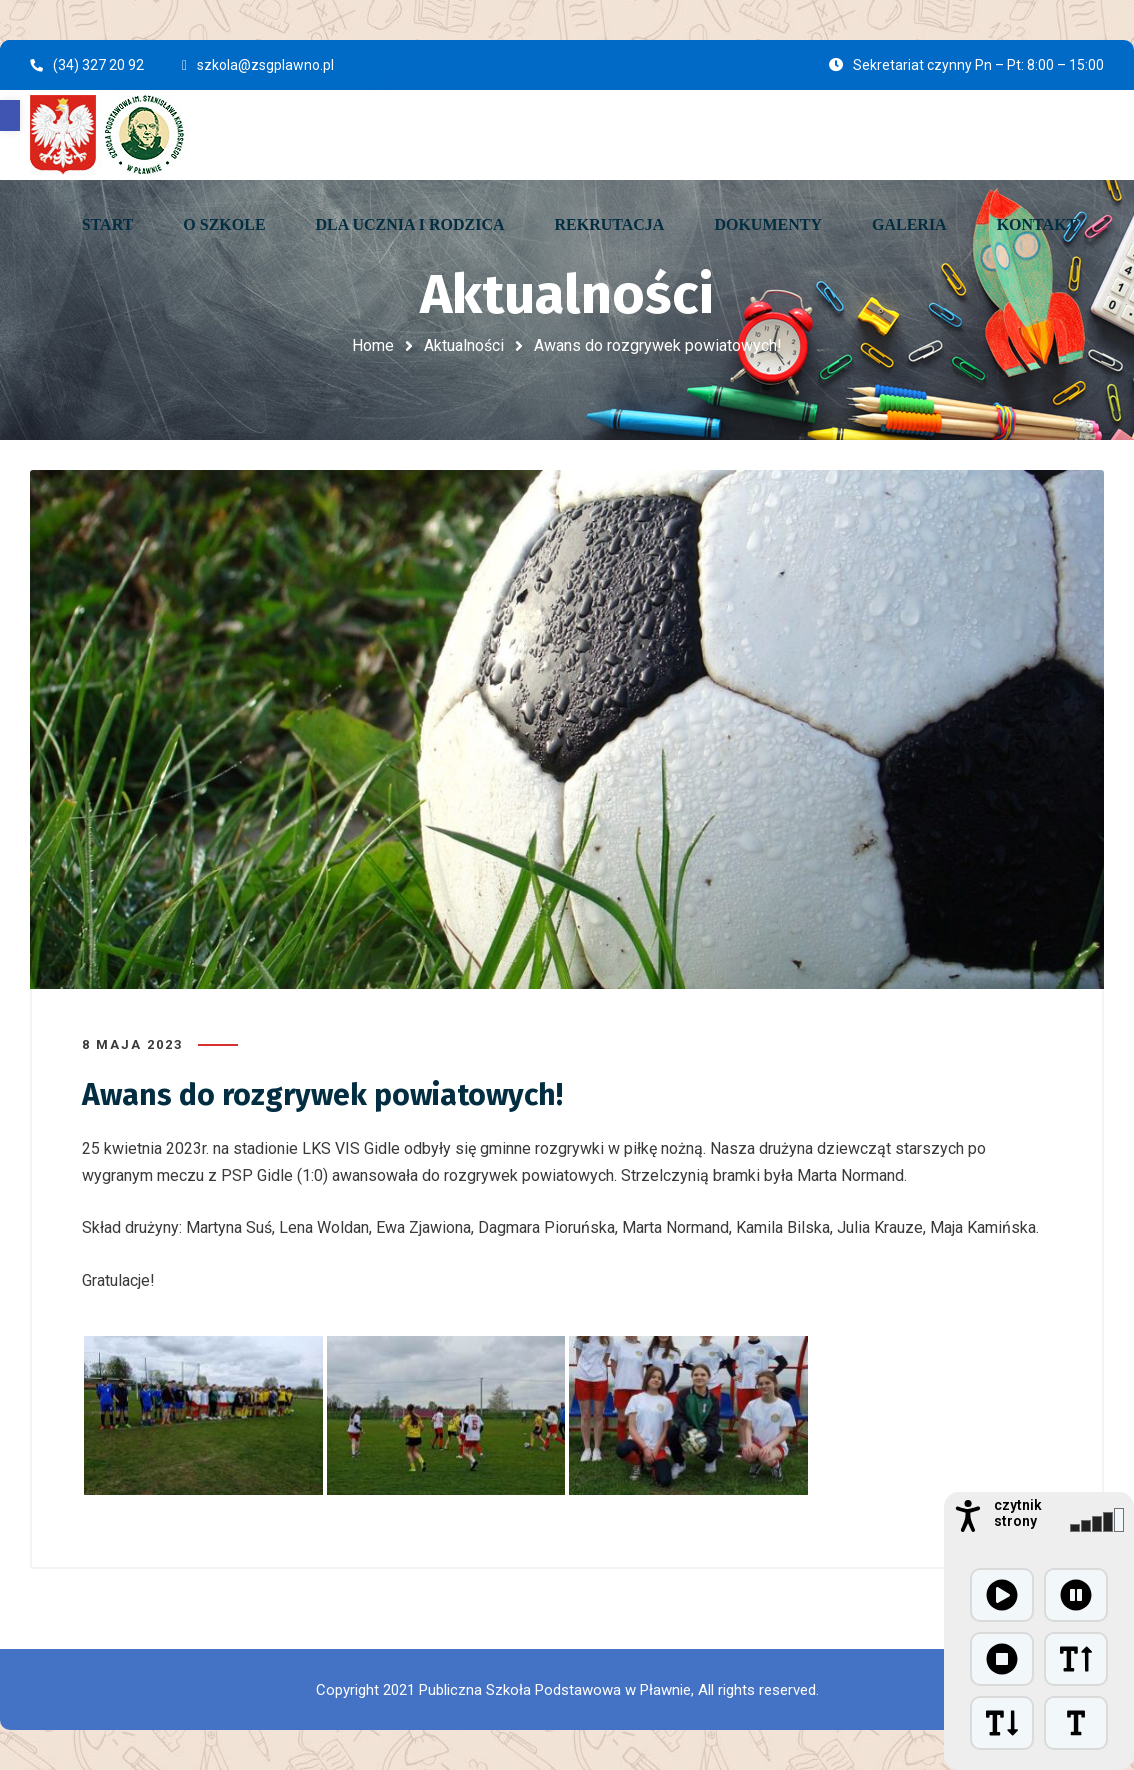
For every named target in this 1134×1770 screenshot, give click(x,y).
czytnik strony (1018, 1513)
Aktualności (464, 345)
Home (373, 345)
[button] (10, 115)
